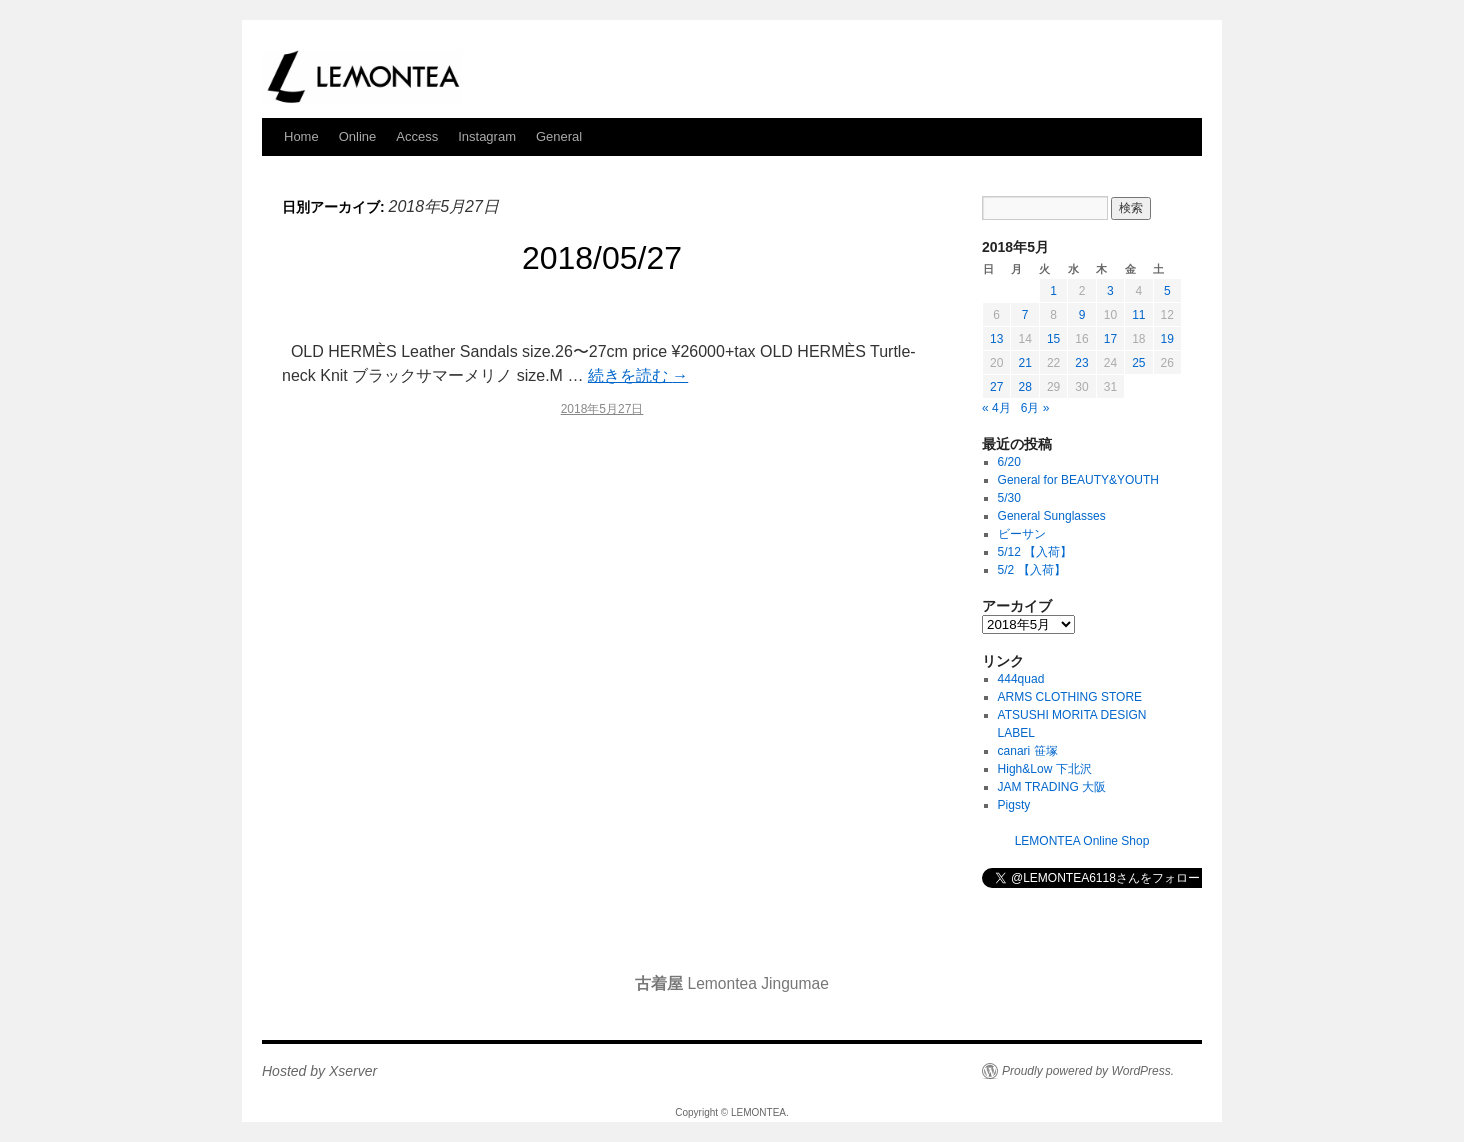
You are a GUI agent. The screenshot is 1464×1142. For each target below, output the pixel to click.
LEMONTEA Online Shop (1082, 841)
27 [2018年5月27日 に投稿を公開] (996, 387)
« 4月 (996, 408)
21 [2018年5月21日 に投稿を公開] (1024, 363)
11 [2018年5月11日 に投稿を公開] (1138, 315)
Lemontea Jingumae (732, 983)
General (559, 136)
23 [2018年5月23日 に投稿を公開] (1081, 363)
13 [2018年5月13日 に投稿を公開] (996, 339)
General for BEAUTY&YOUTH (1078, 480)
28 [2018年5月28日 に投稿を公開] (1024, 387)
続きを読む (638, 375)
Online (358, 136)
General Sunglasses (1052, 516)
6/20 (1009, 462)
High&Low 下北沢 (1051, 769)
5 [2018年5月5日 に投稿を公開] (1167, 291)
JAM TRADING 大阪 (1052, 787)
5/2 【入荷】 (1032, 570)
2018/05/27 (602, 258)
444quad (1021, 679)
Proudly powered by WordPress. (1088, 1071)
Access (417, 136)
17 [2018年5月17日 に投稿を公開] (1110, 339)
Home (301, 136)
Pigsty (1014, 805)
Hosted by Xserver (319, 1071)
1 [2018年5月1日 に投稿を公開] (1053, 291)
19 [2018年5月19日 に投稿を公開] (1167, 339)
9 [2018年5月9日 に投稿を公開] (1082, 315)
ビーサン (1022, 534)
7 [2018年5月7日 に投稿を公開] (1025, 315)
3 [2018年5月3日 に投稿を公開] (1110, 291)
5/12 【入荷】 (1035, 552)
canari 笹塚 (1028, 751)
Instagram (487, 136)
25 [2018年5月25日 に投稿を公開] (1138, 363)
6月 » (1035, 408)
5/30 (1009, 498)
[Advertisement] (602, 606)
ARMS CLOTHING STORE (1070, 697)
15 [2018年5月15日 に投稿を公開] (1053, 339)
